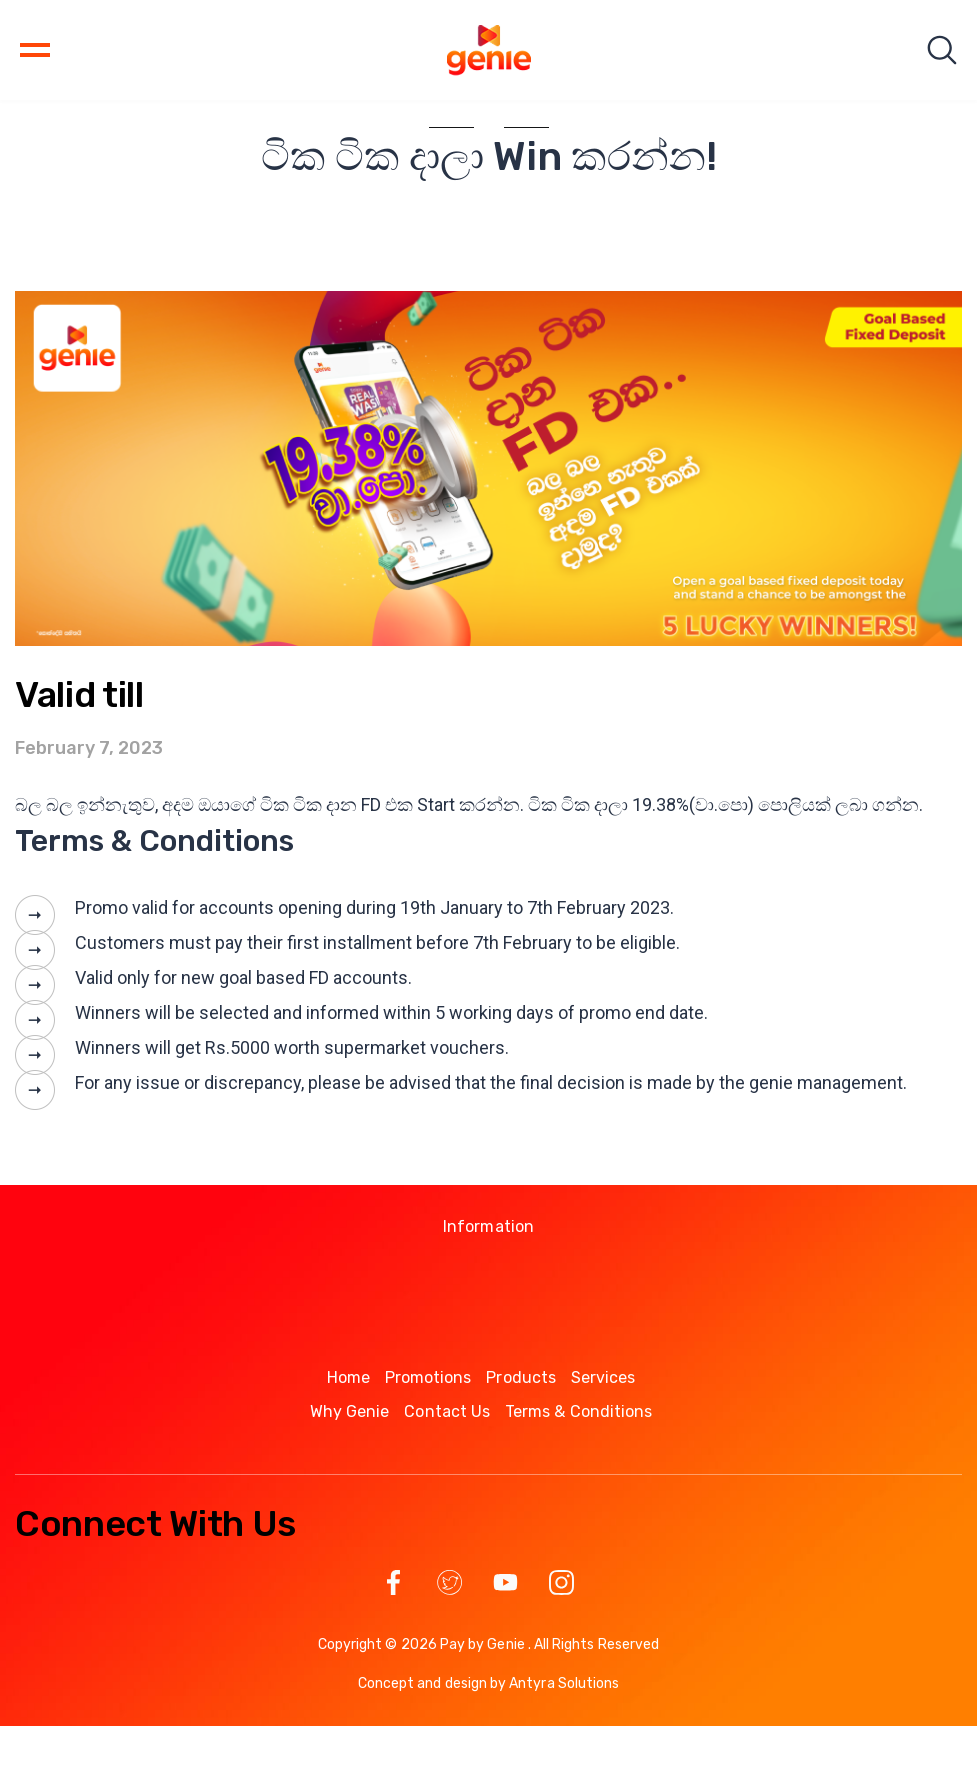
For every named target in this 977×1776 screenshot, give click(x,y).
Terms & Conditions (578, 1411)
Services (603, 1377)
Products (521, 1377)
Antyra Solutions (564, 1683)
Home (348, 1377)
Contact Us (447, 1411)
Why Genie (350, 1411)
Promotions (428, 1377)
